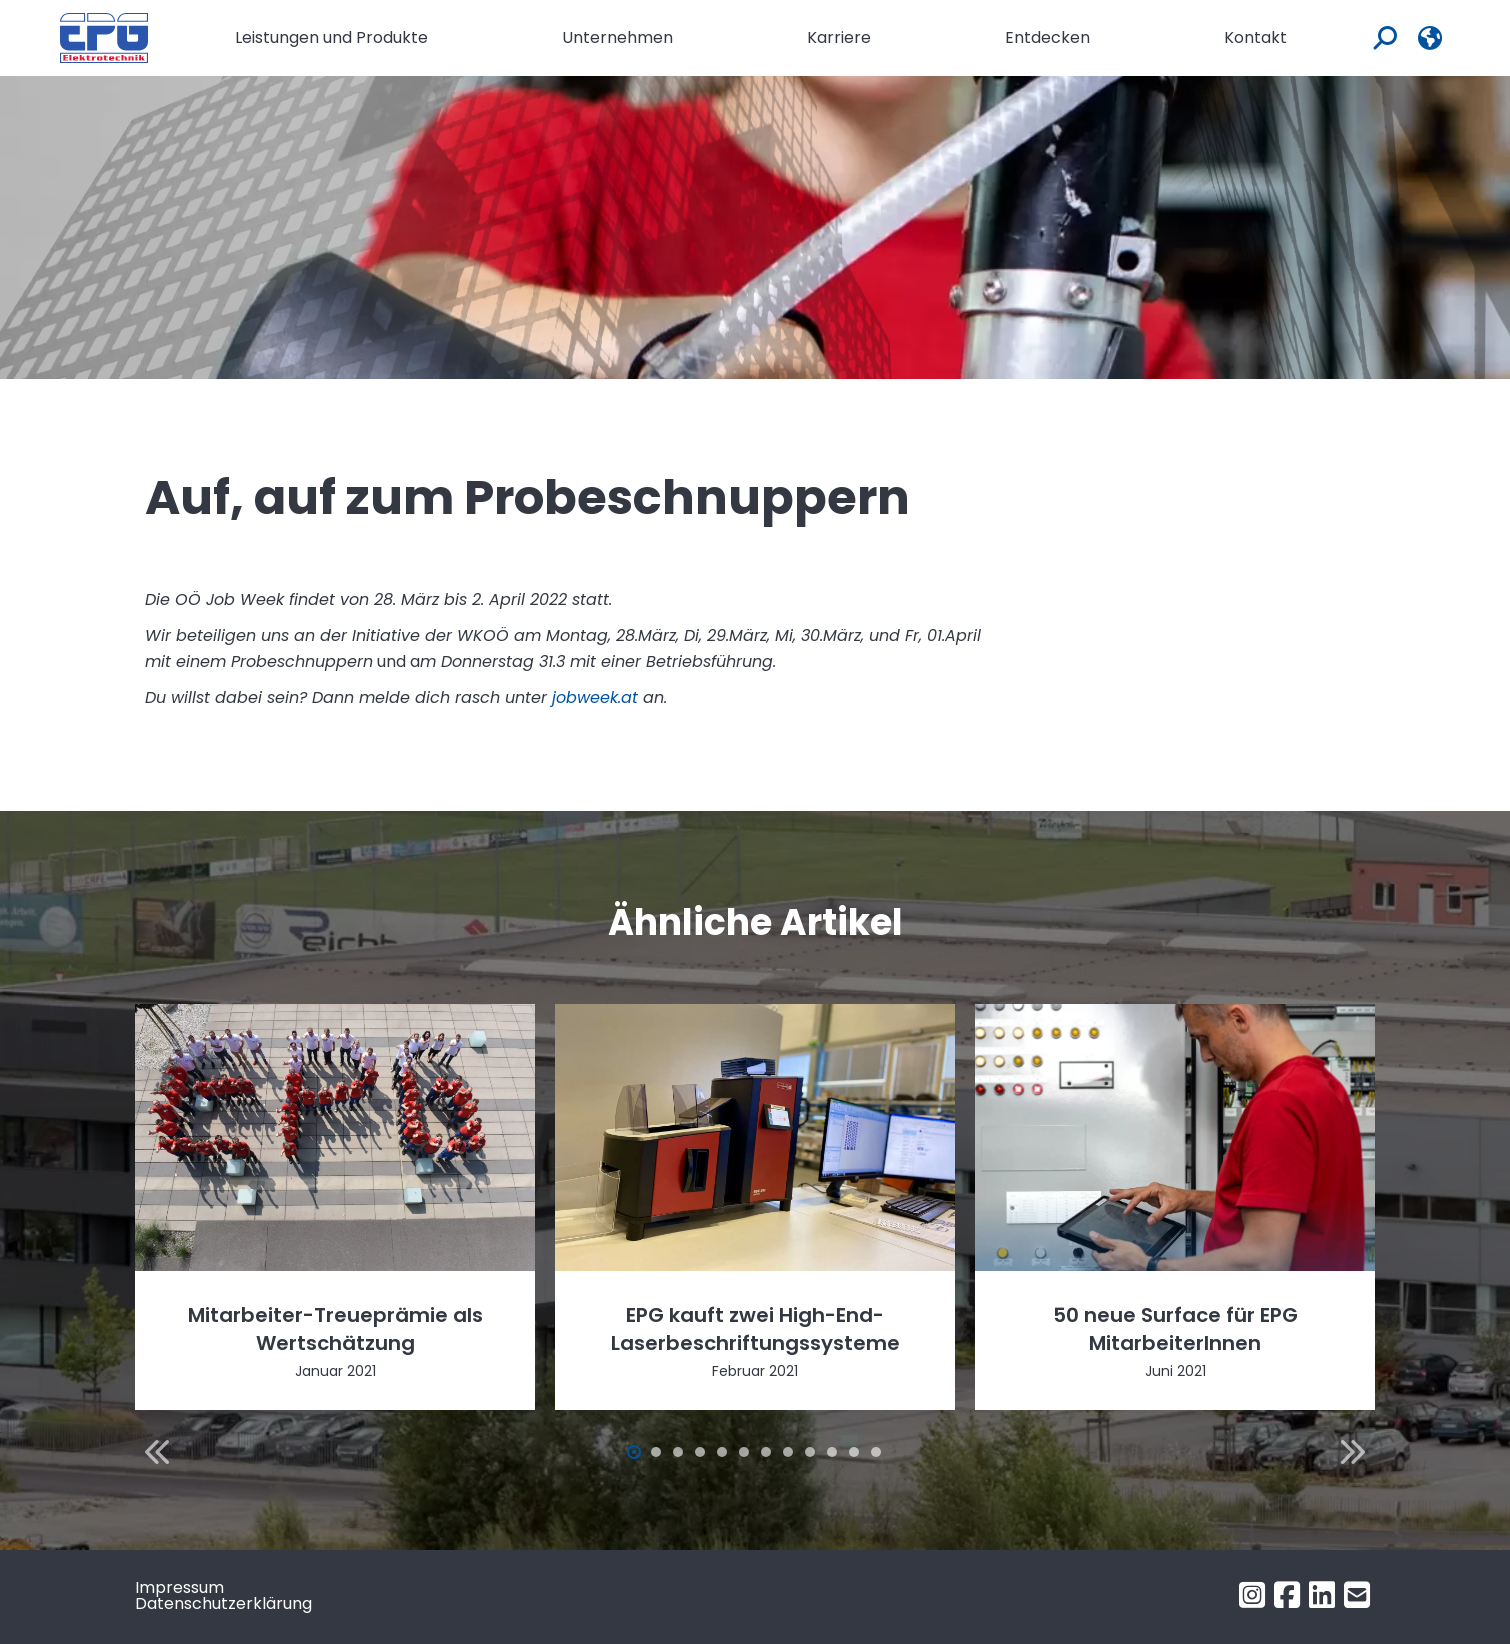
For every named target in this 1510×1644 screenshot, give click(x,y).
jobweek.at (595, 697)
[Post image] (335, 1137)
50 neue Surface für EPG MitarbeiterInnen (1175, 1329)
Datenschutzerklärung (223, 1603)
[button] (157, 1452)
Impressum (179, 1587)
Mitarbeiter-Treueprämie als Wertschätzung (335, 1329)
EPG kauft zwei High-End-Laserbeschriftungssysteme (755, 1329)
